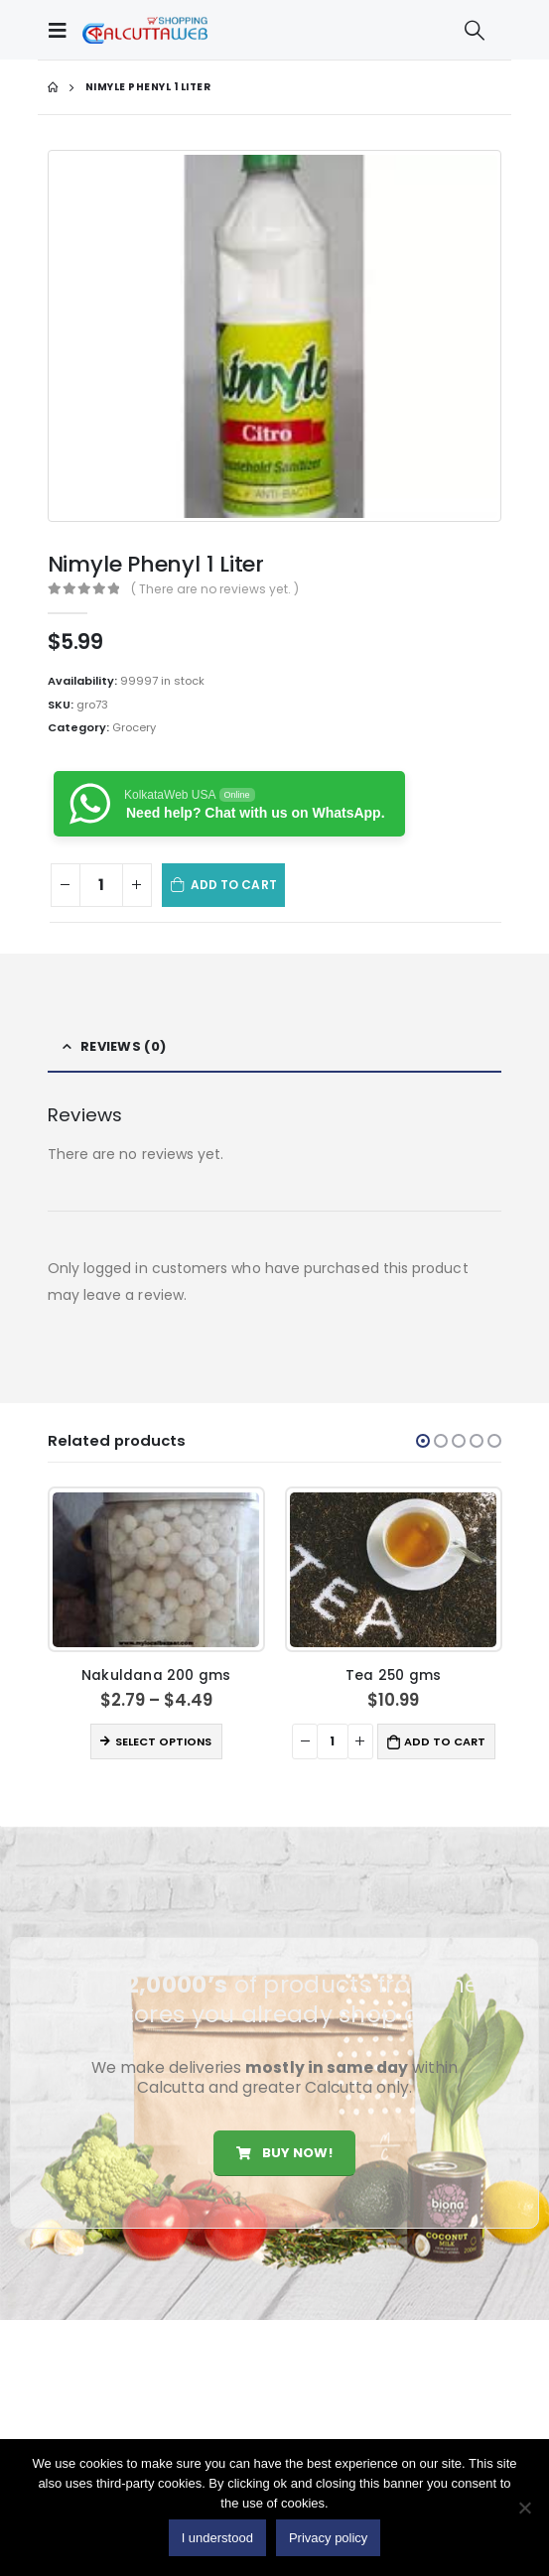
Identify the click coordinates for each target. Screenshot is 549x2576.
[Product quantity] (101, 885)
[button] (423, 1441)
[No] (524, 2507)
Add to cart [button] (444, 1741)
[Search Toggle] (474, 30)
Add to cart (234, 884)
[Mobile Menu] (62, 30)
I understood (217, 2537)
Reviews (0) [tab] (123, 1046)
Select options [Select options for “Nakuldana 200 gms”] (163, 1741)
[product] (156, 1569)
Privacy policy (328, 2537)
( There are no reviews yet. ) (215, 588)
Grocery (134, 727)
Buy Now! (284, 2152)
